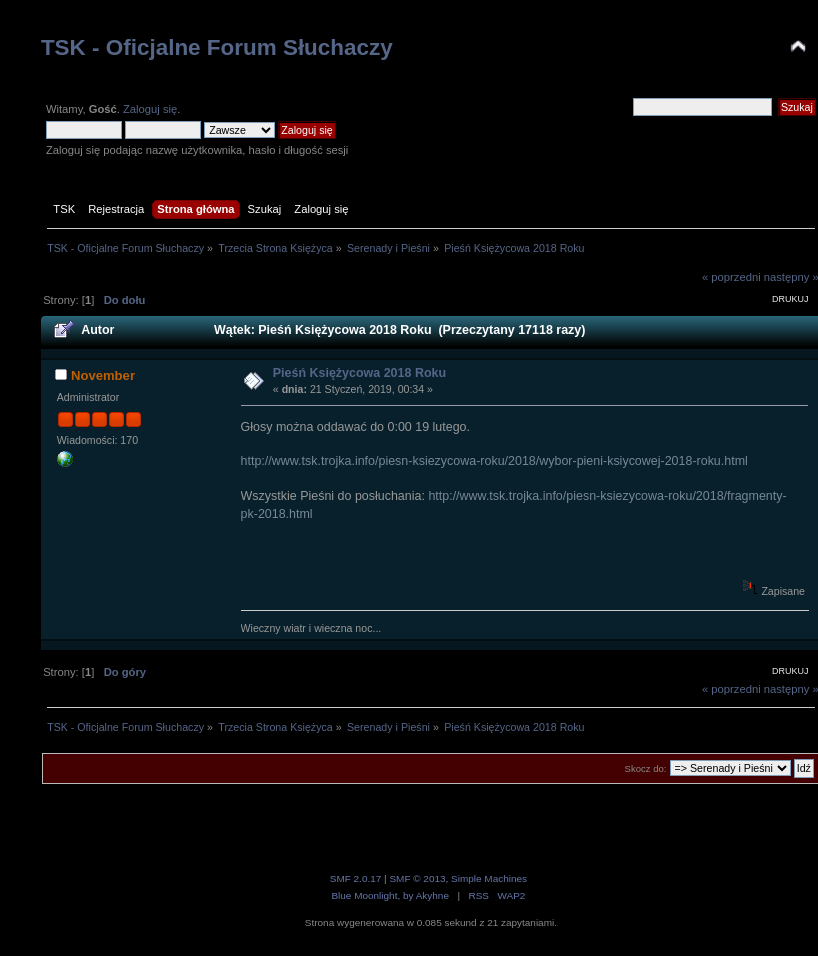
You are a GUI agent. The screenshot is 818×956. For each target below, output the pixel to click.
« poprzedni (731, 277)
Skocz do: (646, 768)
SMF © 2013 (417, 878)
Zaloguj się (150, 109)
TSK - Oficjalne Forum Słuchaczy (217, 47)
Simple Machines (489, 878)
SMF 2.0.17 (356, 878)
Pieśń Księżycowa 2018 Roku (359, 373)
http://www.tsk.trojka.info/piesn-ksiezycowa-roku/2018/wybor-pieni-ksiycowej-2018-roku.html (494, 461)
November (103, 375)
